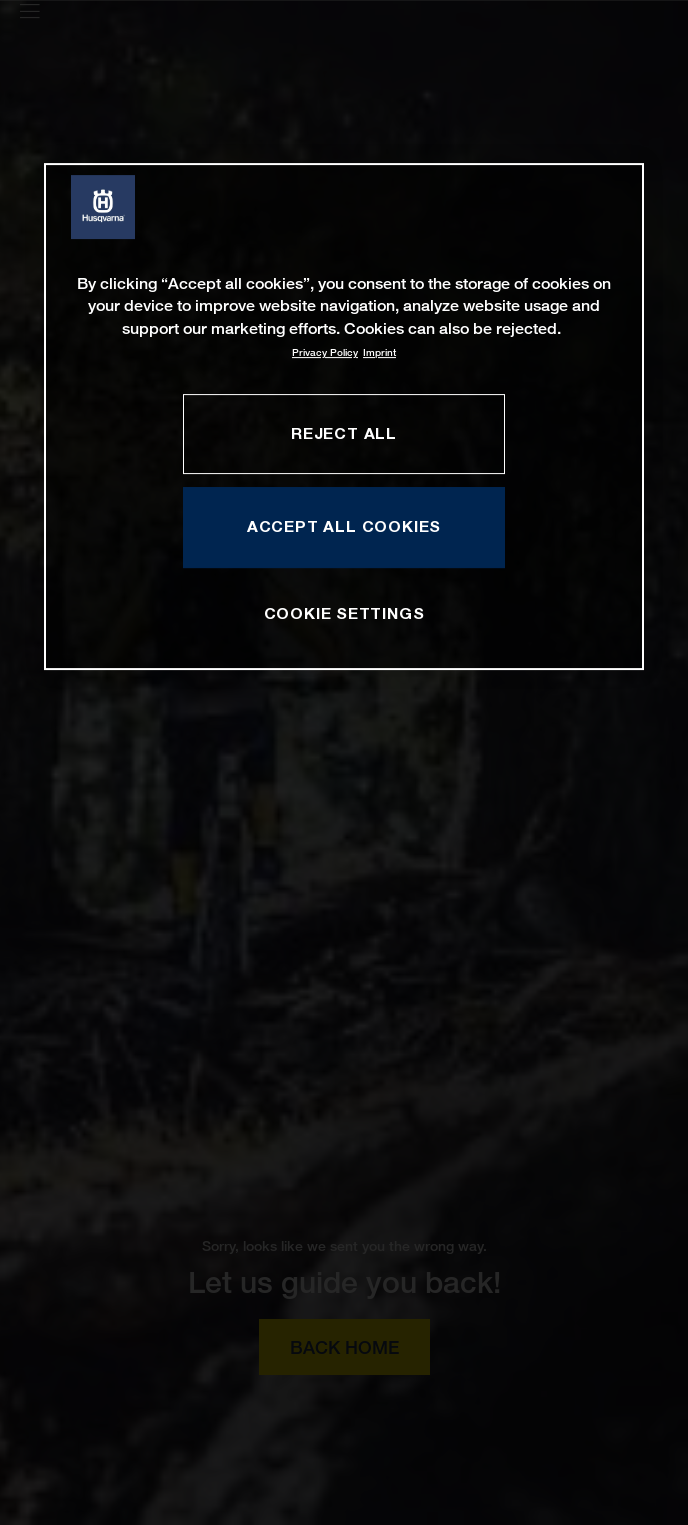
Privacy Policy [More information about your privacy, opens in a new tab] (325, 352)
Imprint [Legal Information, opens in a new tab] (379, 352)
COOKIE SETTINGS (344, 613)
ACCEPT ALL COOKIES (344, 527)
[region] (344, 416)
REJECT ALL (344, 433)
